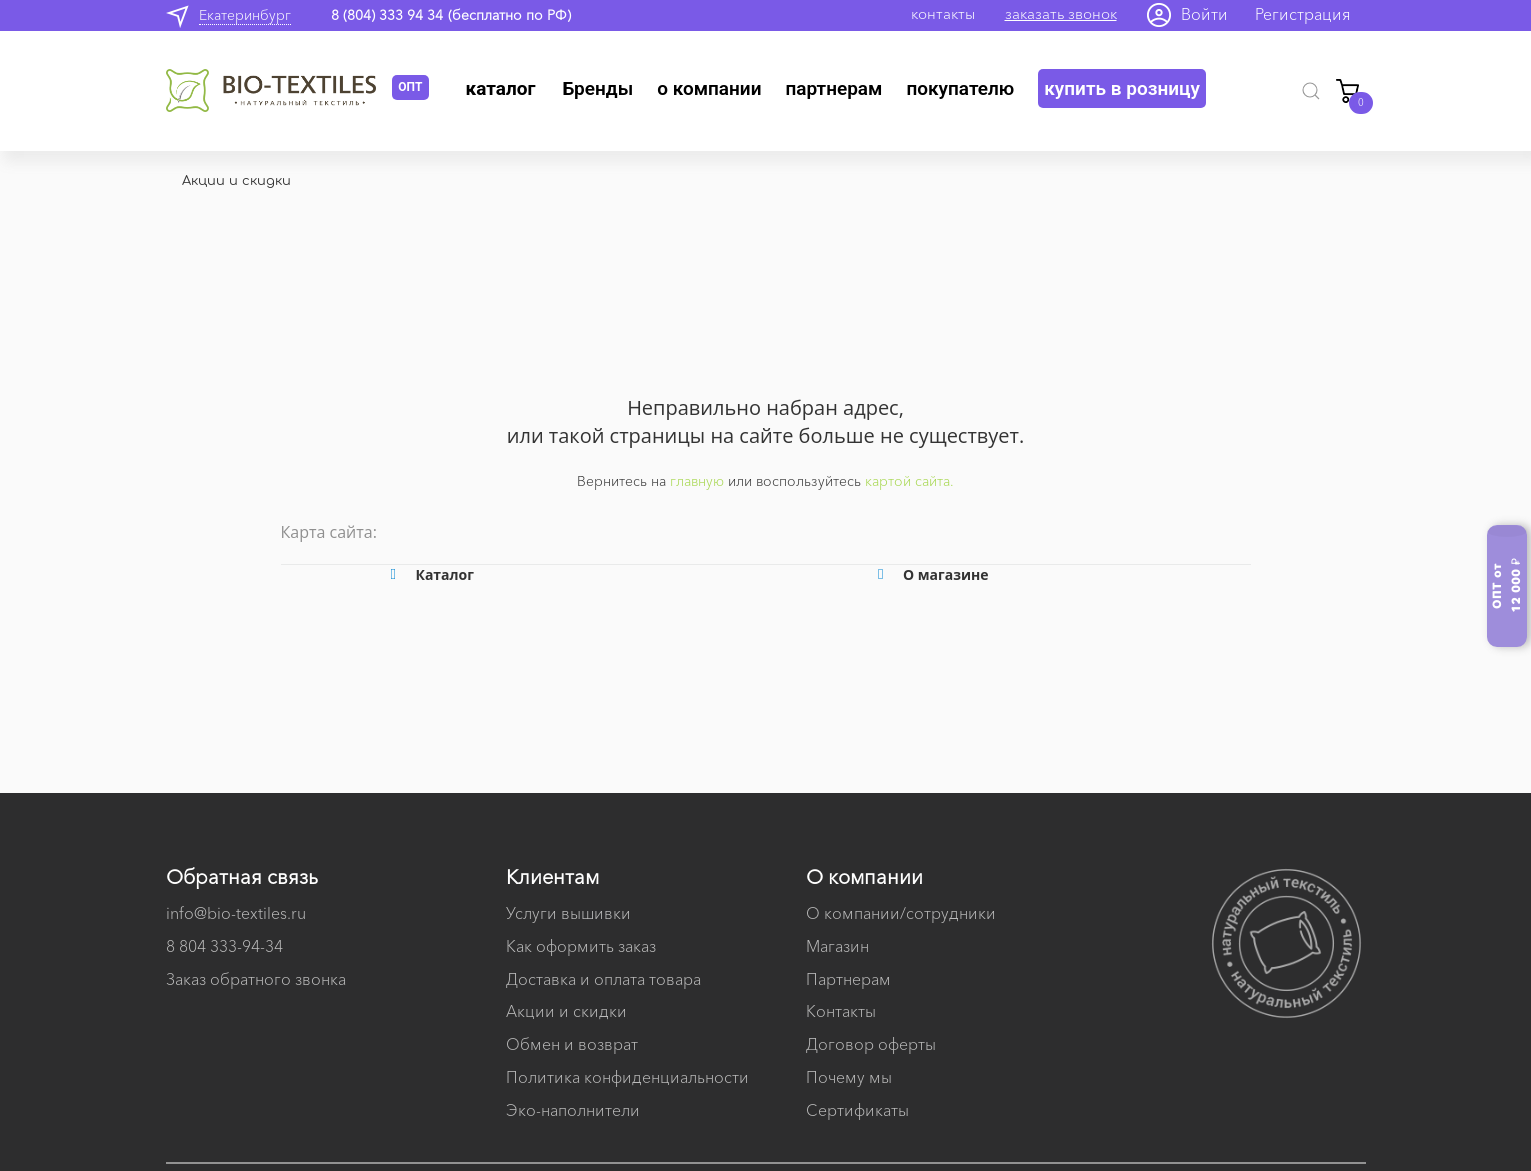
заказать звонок (1061, 13)
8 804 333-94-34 (224, 946)
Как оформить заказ (581, 946)
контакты (943, 13)
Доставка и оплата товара (603, 979)
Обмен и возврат (572, 1044)
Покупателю (960, 88)
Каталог (501, 88)
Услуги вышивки (568, 913)
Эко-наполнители (573, 1110)
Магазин (837, 946)
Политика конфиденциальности (627, 1077)
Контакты (841, 1011)
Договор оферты (871, 1044)
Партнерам (833, 88)
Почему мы (849, 1077)
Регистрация (1303, 14)
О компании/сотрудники (901, 913)
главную (697, 481)
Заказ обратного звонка (256, 979)
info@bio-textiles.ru (236, 913)
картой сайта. (909, 481)
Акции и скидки (566, 1011)
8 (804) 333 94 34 (387, 15)
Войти (1204, 14)
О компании (709, 88)
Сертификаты (857, 1110)
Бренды (597, 88)
